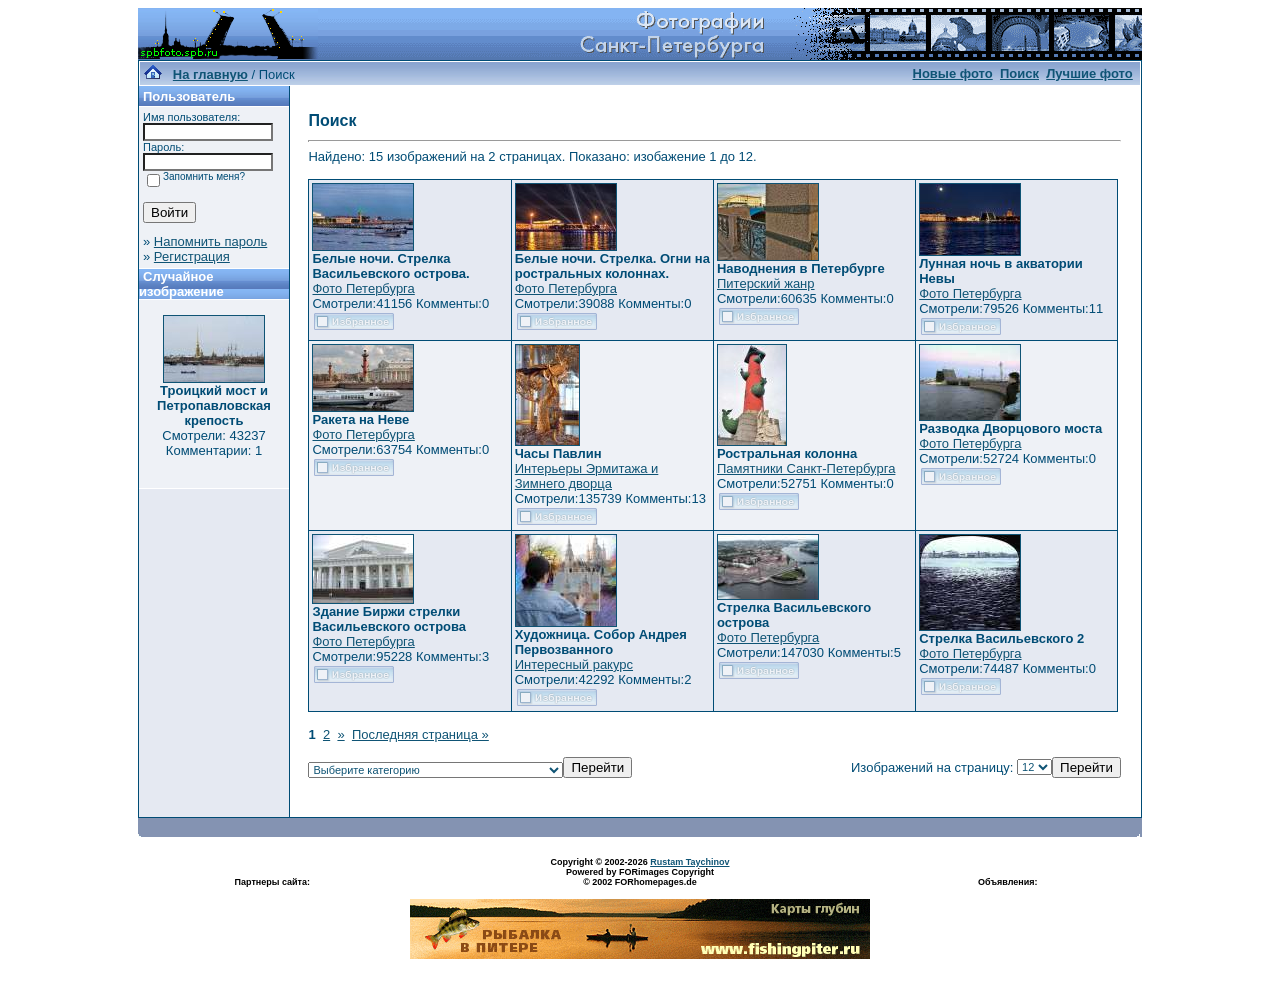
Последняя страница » (420, 734)
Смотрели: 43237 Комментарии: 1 (213, 443)
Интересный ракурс (574, 664)
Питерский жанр (766, 283)
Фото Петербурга (363, 288)
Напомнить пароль (210, 241)
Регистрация (192, 256)
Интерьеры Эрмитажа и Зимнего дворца (587, 476)
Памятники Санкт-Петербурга (806, 468)
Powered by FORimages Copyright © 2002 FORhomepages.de (640, 877)
